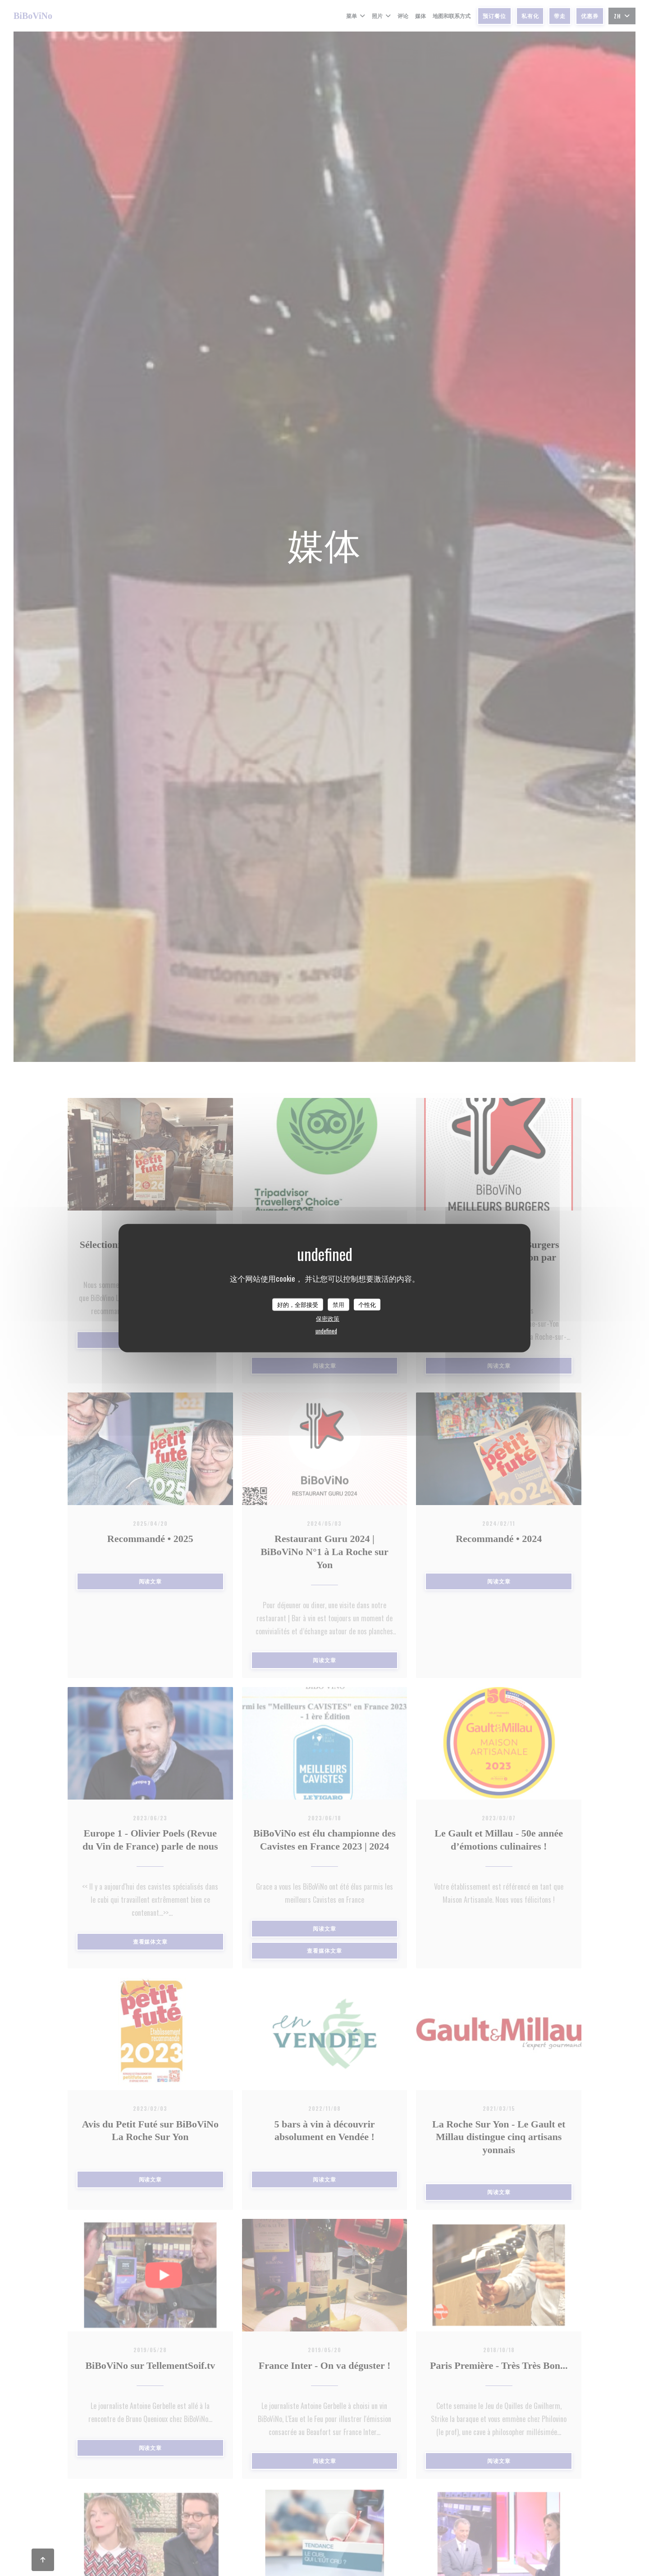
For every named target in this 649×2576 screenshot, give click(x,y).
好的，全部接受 (297, 1304)
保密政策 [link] (327, 1317)
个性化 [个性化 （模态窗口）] (367, 1304)
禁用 (338, 1304)
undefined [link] (326, 1330)
